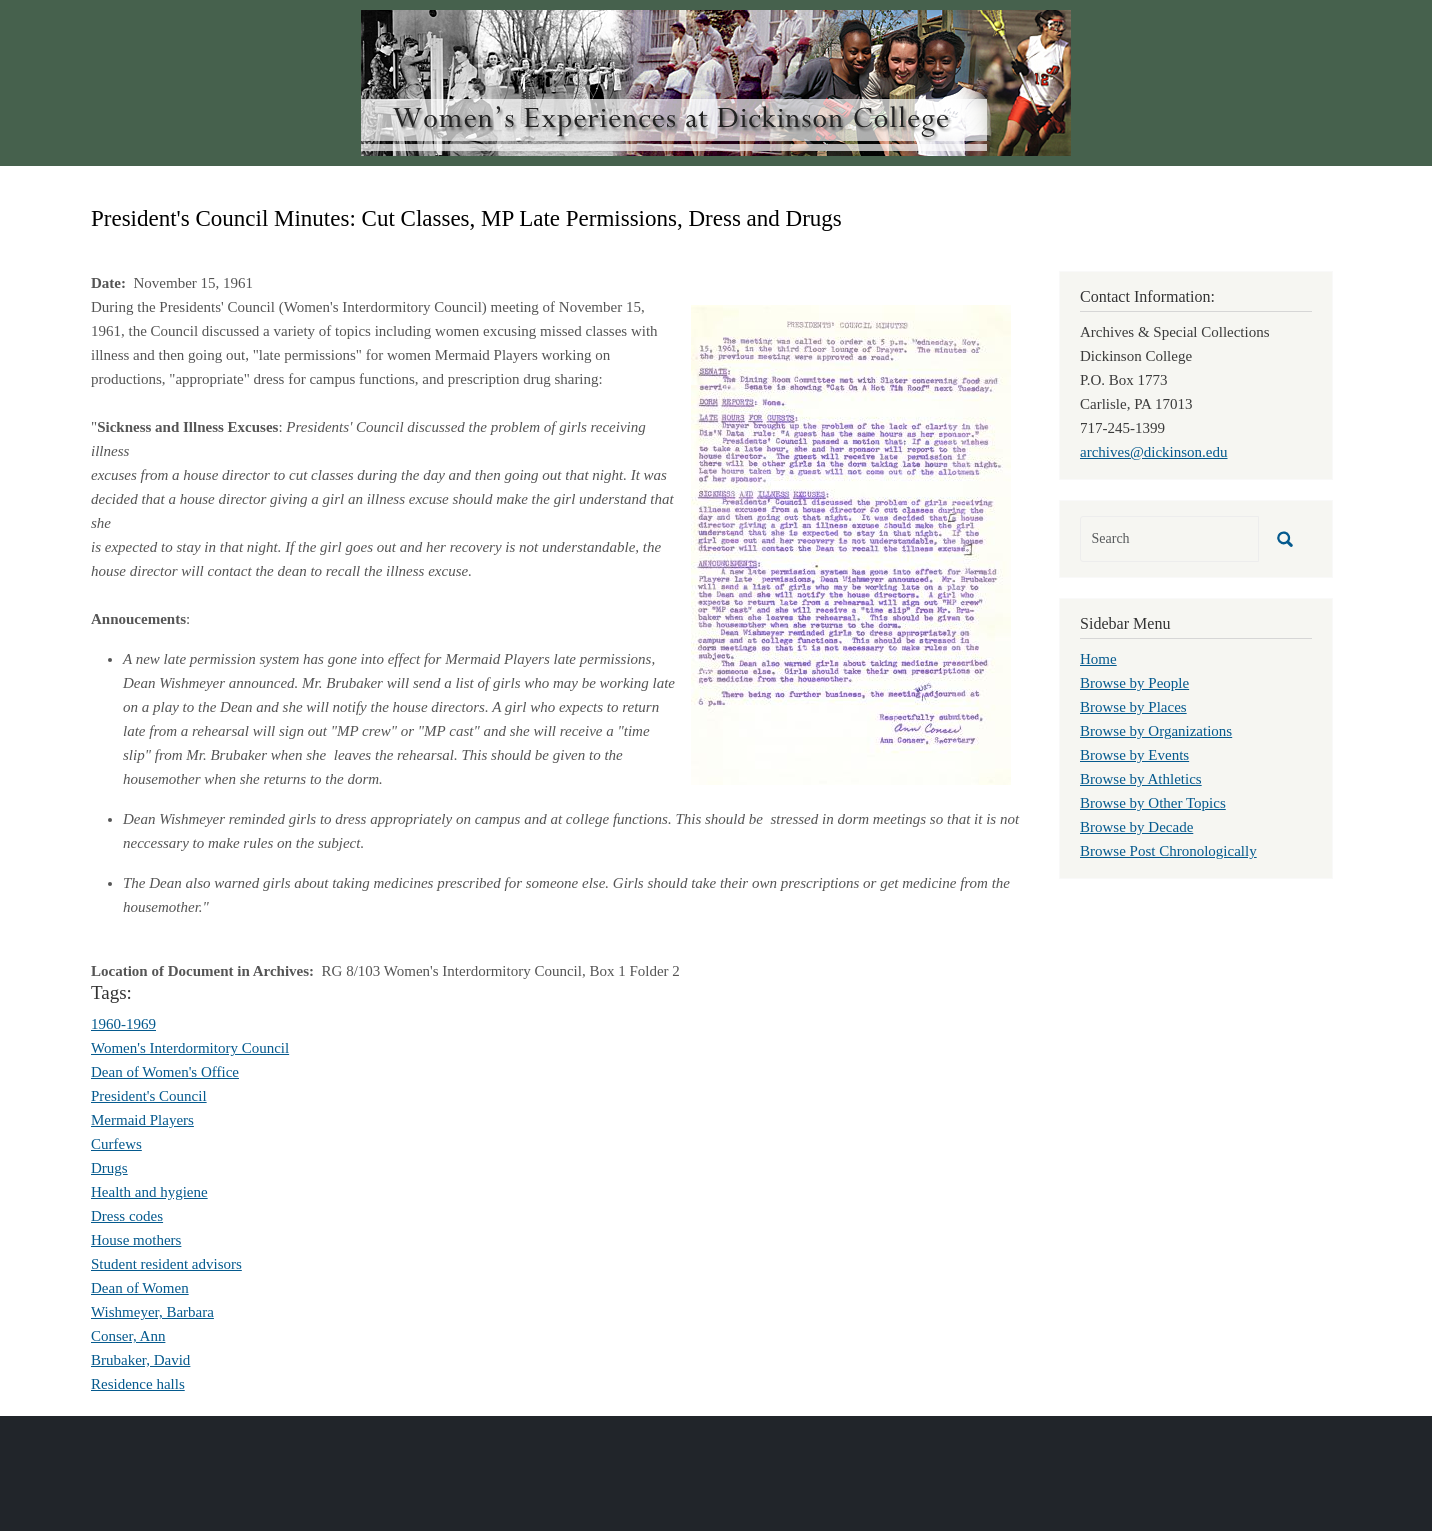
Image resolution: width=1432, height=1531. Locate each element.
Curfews (116, 1144)
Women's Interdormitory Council (190, 1048)
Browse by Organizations (1156, 731)
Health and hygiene (149, 1192)
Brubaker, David (140, 1360)
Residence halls (138, 1384)
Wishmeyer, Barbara (152, 1312)
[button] (851, 543)
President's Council (149, 1096)
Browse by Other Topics (1153, 803)
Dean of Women (140, 1288)
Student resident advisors (166, 1264)
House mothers (136, 1240)
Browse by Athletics (1141, 779)
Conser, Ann (128, 1336)
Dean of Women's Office (165, 1072)
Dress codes (127, 1216)
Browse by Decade (1136, 827)
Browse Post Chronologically (1168, 851)
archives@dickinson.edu (1154, 452)
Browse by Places (1133, 707)
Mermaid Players (142, 1120)
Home (1098, 659)
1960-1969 (123, 1024)
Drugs (109, 1168)
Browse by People (1134, 683)
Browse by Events (1134, 755)
